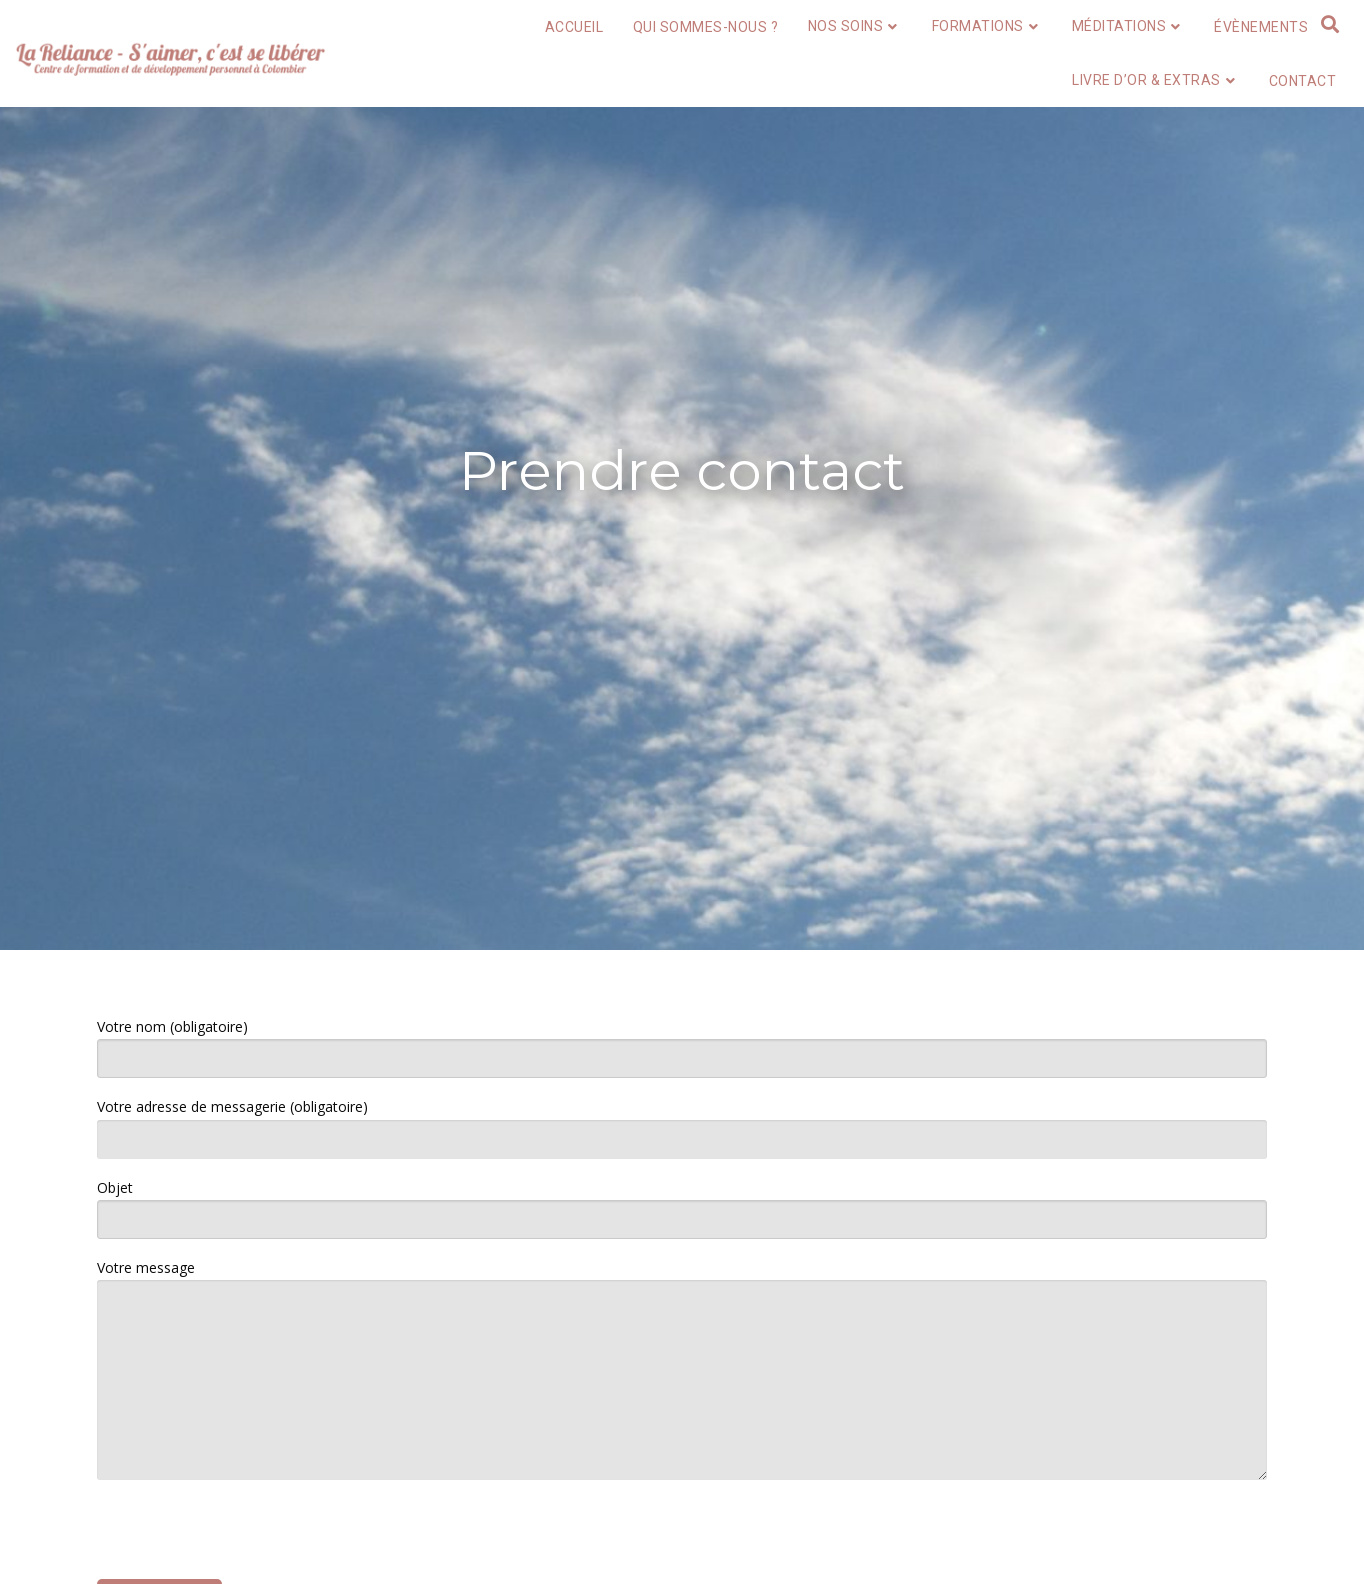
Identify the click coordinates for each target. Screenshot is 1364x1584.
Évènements (1261, 27)
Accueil (574, 27)
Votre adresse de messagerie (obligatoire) (682, 1127)
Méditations (1128, 26)
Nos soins (855, 26)
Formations (987, 26)
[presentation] (249, 1535)
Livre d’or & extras (1155, 80)
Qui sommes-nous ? (706, 27)
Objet (682, 1208)
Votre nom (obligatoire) (682, 1047)
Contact (1303, 81)
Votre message (682, 1369)
